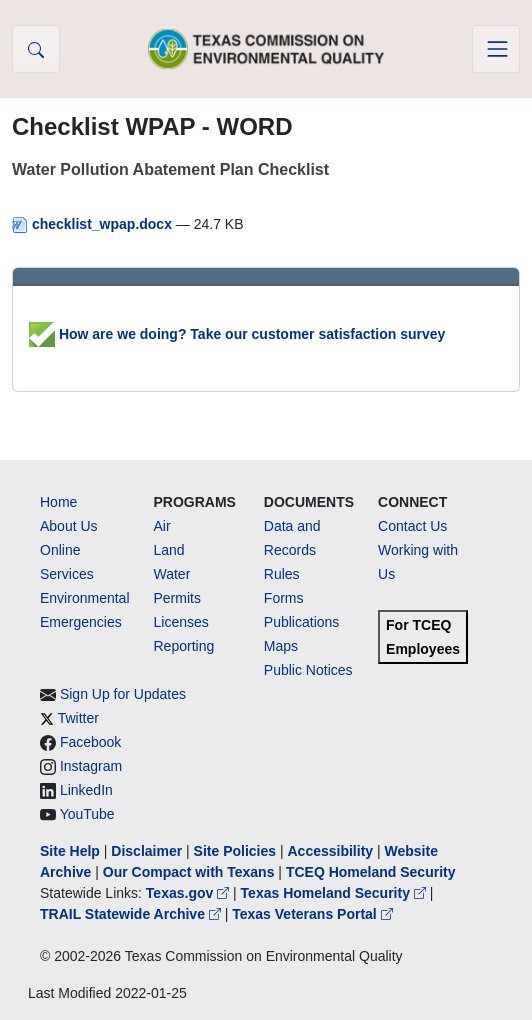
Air (162, 526)
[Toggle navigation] (496, 49)
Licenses (181, 622)
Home (58, 502)
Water (172, 574)
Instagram (91, 766)
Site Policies (235, 851)
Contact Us (412, 526)
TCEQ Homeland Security (371, 872)
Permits (177, 598)
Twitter (78, 718)
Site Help (70, 851)
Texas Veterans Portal (312, 914)
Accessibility (332, 851)
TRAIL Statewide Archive (132, 914)
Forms (284, 598)
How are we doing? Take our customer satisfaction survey (237, 334)
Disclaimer (146, 851)
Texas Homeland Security (335, 893)
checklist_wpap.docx (94, 224)
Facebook (90, 742)
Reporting (184, 646)
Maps (281, 646)
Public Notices (308, 670)
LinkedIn (86, 790)
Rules (282, 574)
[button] (36, 49)
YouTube (87, 814)
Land (169, 550)
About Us (69, 526)
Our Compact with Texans (189, 872)
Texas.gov (189, 893)
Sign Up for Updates (123, 694)
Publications (302, 622)
